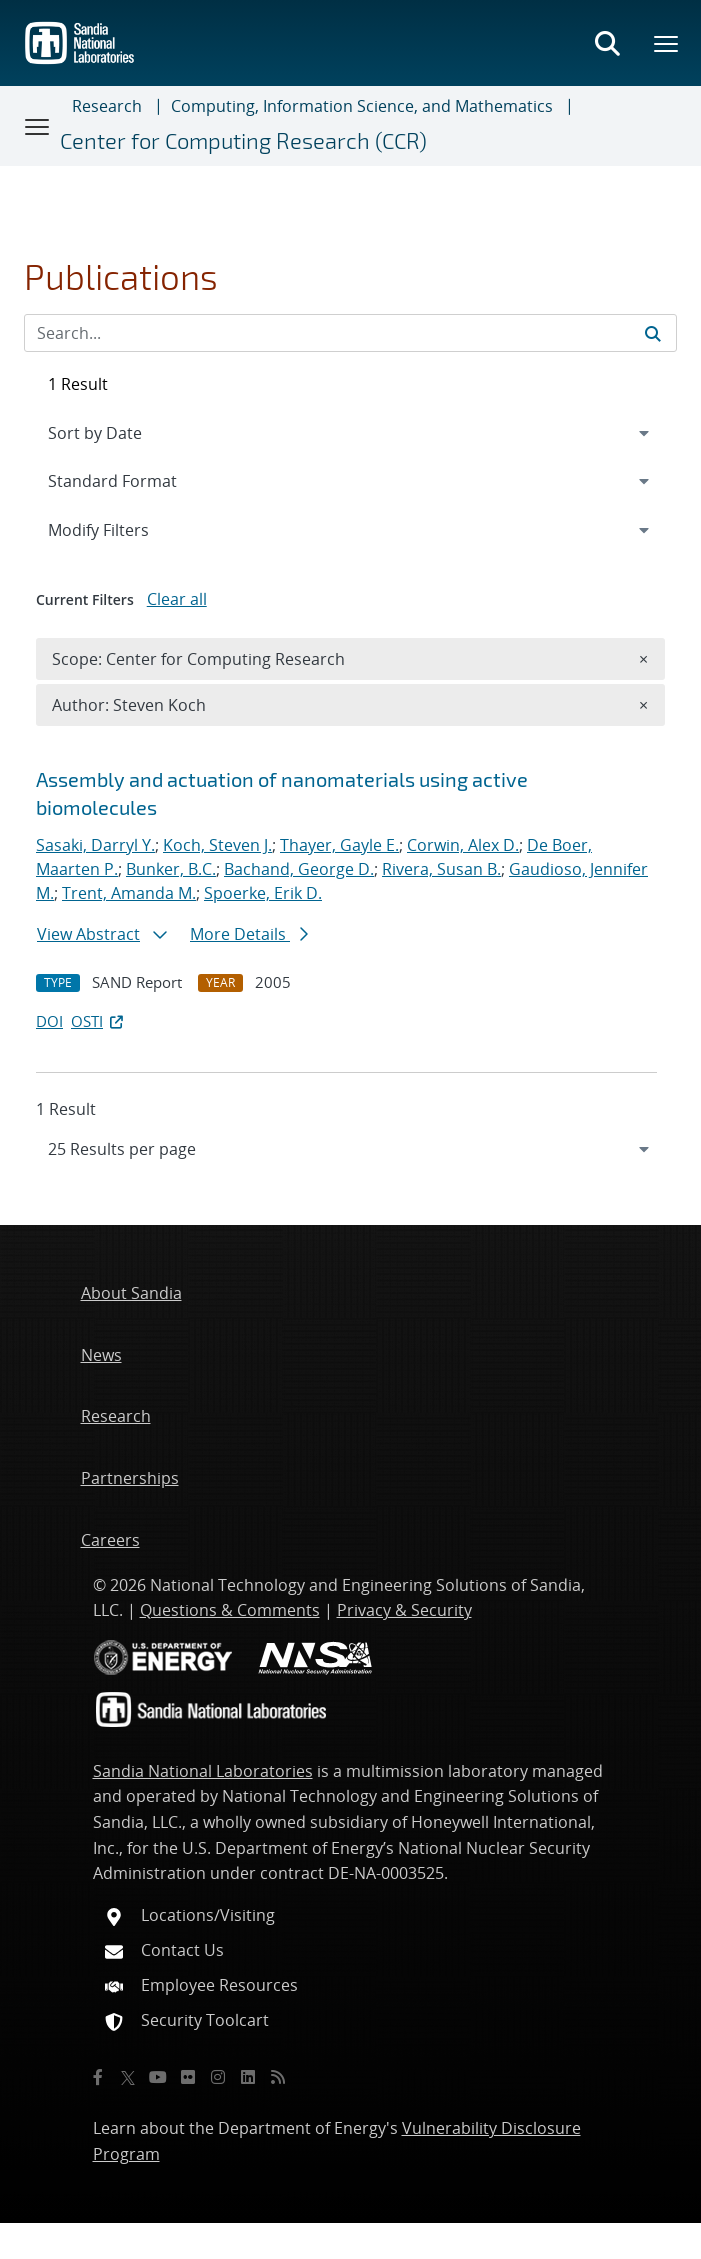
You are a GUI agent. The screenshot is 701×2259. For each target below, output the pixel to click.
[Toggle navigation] (38, 126)
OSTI (99, 1021)
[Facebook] (98, 2077)
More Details (249, 934)
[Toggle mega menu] (667, 43)
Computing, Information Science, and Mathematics (362, 106)
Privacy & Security (404, 1610)
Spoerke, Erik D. (263, 893)
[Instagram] (218, 2077)
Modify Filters (125, 529)
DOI (49, 1021)
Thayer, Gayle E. (339, 845)
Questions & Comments (230, 1610)
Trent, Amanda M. (129, 893)
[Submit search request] (653, 333)
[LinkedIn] (248, 2077)
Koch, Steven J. (217, 845)
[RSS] (278, 2077)
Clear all (177, 599)
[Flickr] (188, 2077)
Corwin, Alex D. (463, 845)
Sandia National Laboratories (203, 1771)
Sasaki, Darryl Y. (95, 845)
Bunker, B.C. (171, 869)
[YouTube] (158, 2077)
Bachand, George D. (299, 869)
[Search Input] (350, 333)
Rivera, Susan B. (441, 869)
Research (107, 106)
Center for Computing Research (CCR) (243, 140)
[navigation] (350, 1149)
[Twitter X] (128, 2077)
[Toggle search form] (607, 43)
